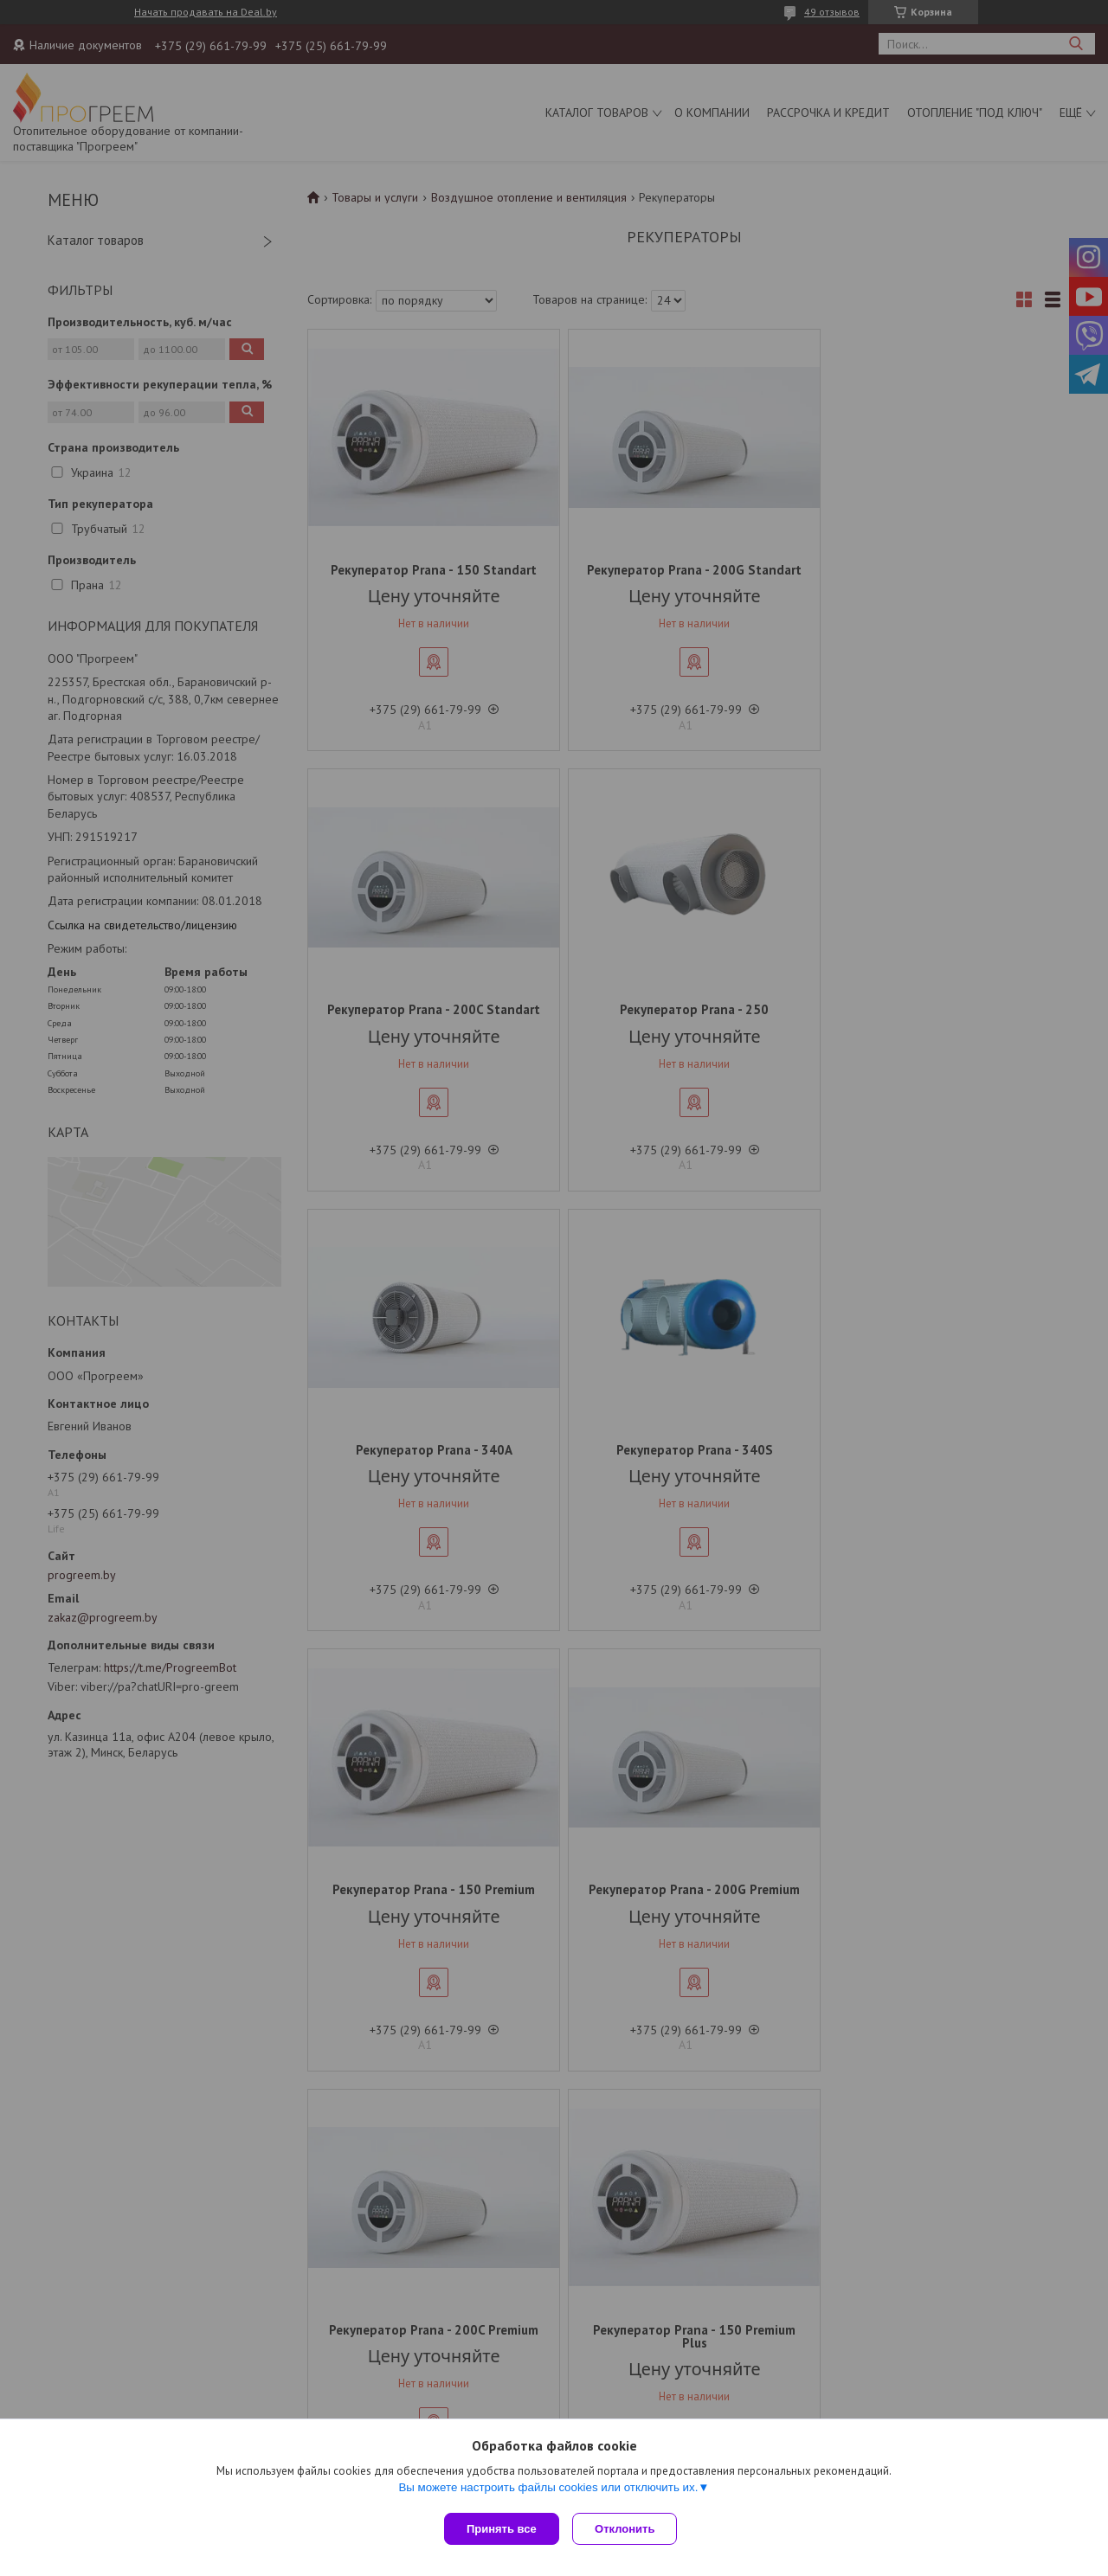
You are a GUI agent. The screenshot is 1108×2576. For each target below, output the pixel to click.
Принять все (502, 2528)
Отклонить (629, 2528)
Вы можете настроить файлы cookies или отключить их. (548, 2490)
